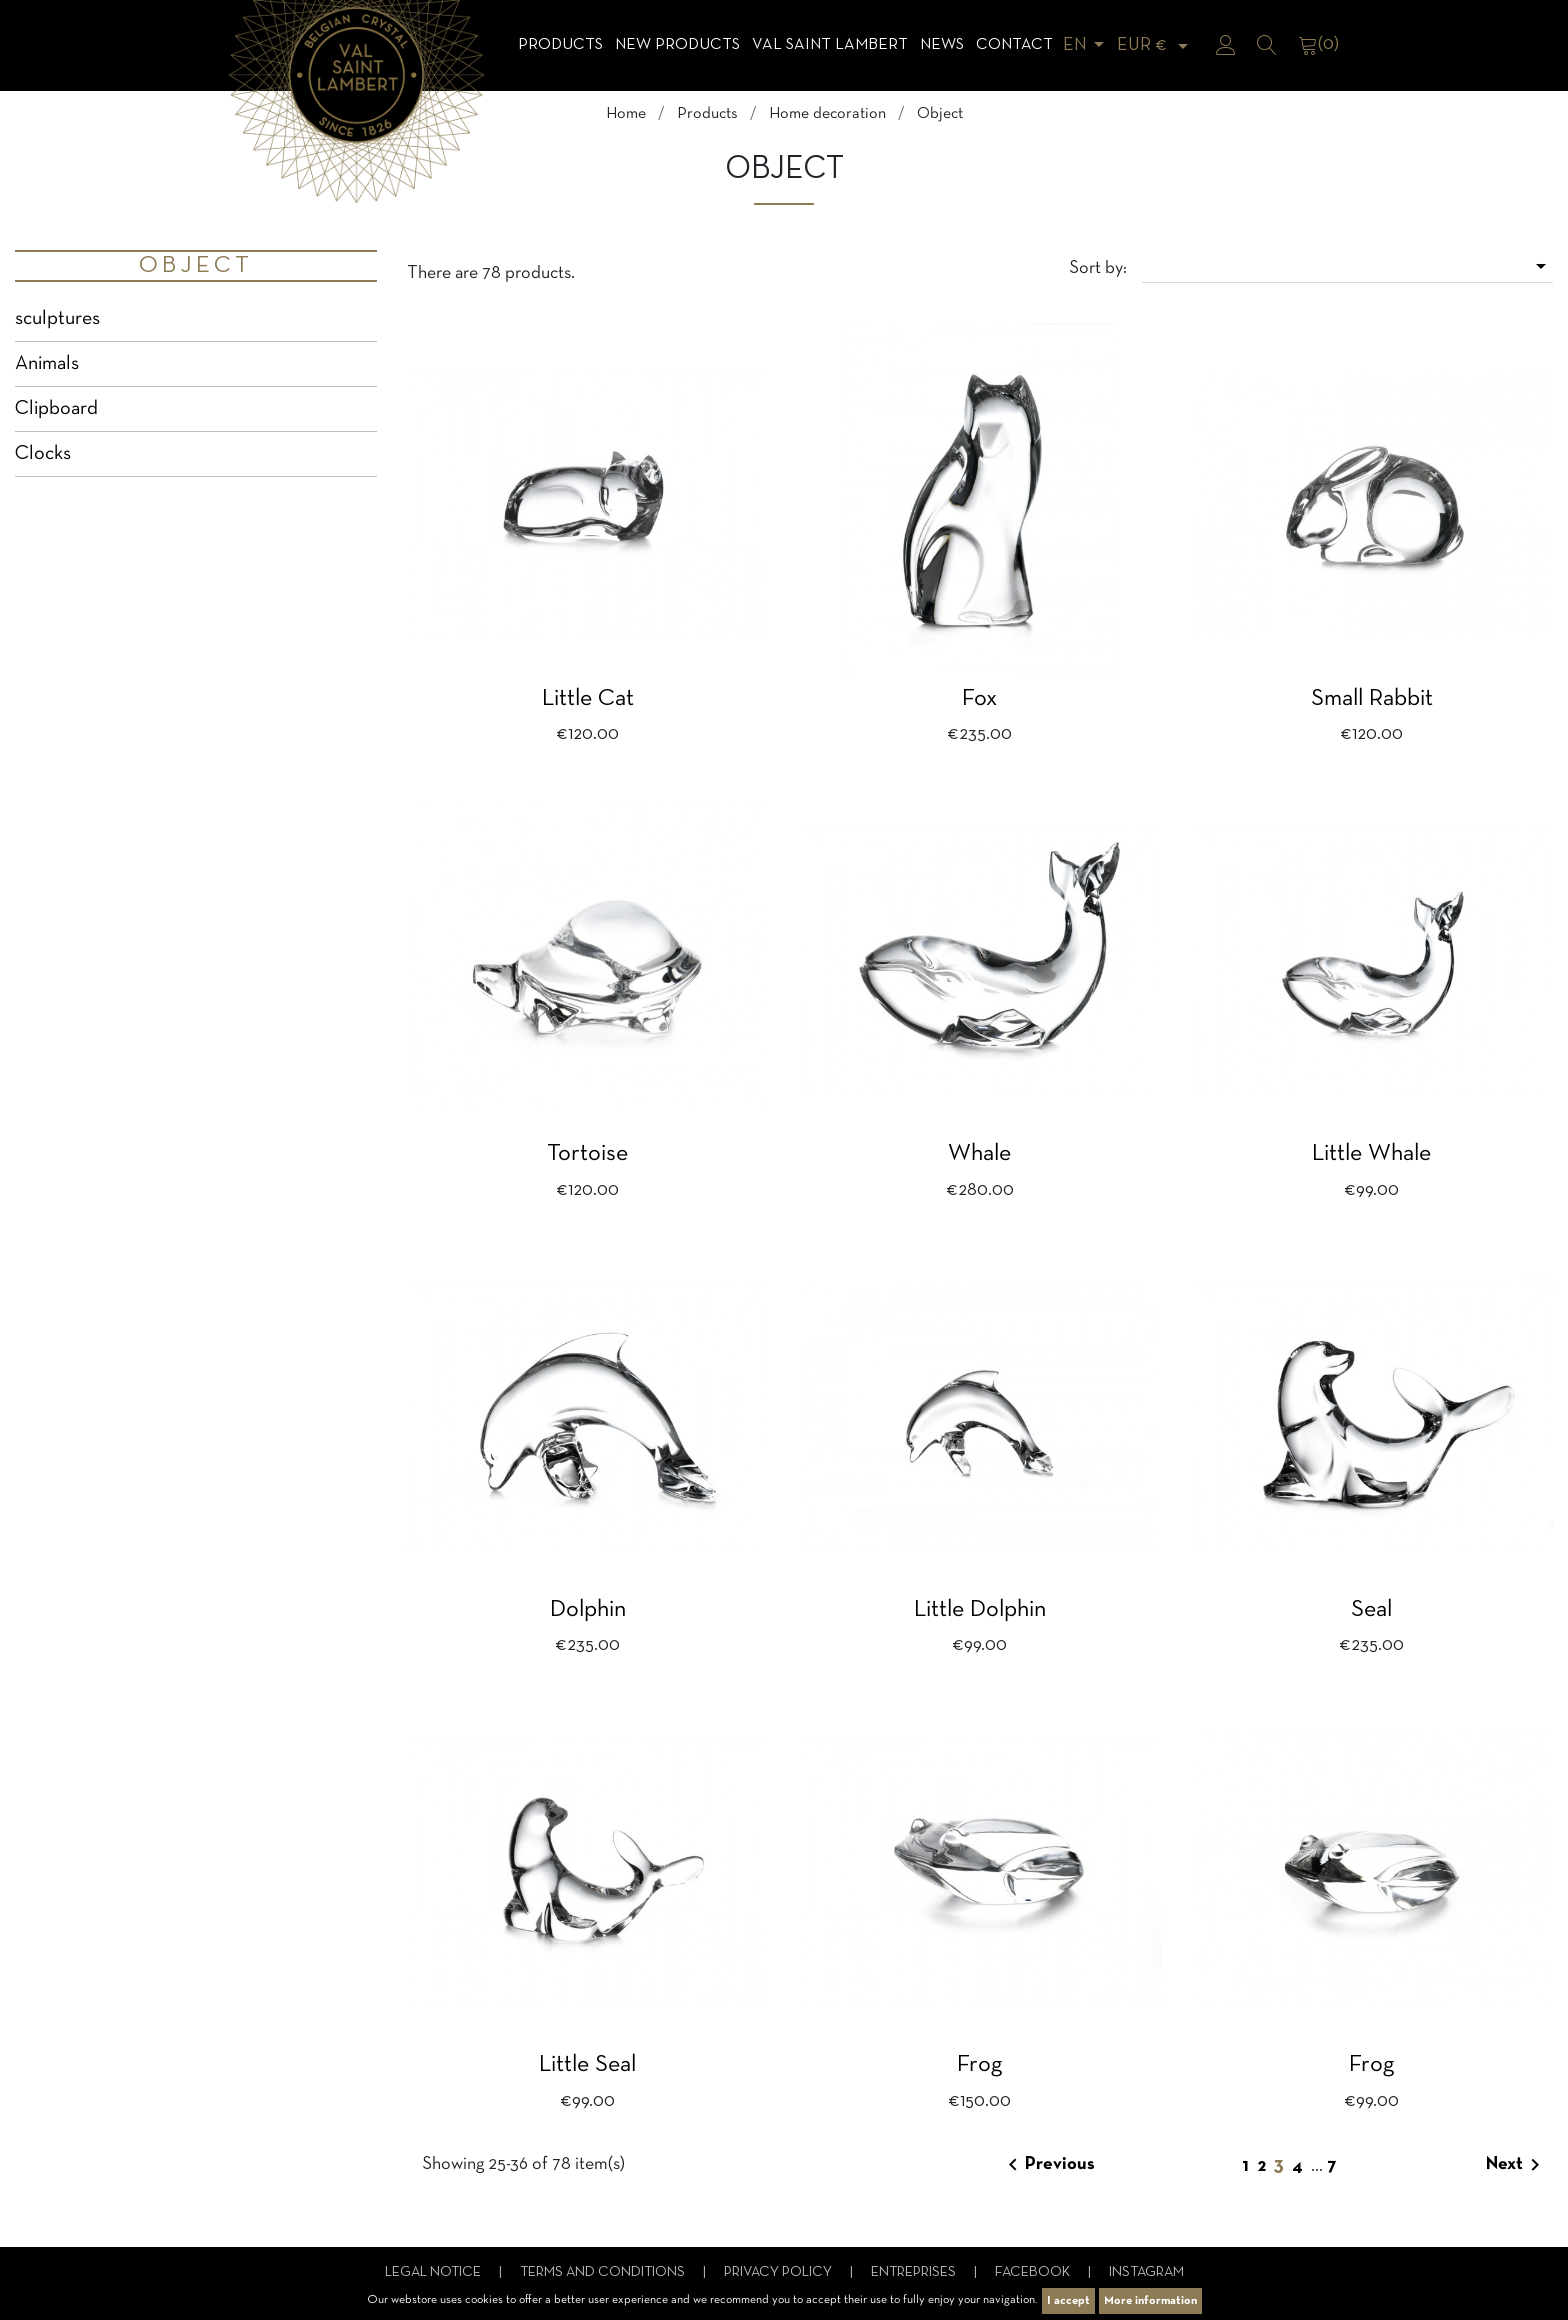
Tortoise (587, 1154)
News (942, 45)
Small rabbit (1372, 699)
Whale (979, 1154)
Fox (979, 699)
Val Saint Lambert (830, 45)
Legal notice (434, 2272)
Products (560, 45)
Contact (1014, 45)
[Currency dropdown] (1156, 45)
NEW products (677, 45)
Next (1516, 2165)
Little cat (588, 699)
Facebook (1034, 2272)
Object (196, 266)
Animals (47, 364)
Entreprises (915, 2272)
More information (1150, 2301)
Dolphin (588, 1610)
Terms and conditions (604, 2272)
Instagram (1146, 2272)
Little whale (1371, 1154)
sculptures (57, 319)
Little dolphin (980, 1610)
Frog (979, 2065)
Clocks (43, 454)
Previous (1048, 2165)
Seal (1371, 1610)
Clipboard (56, 409)
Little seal (587, 2065)
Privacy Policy (779, 2272)
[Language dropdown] (1087, 45)
